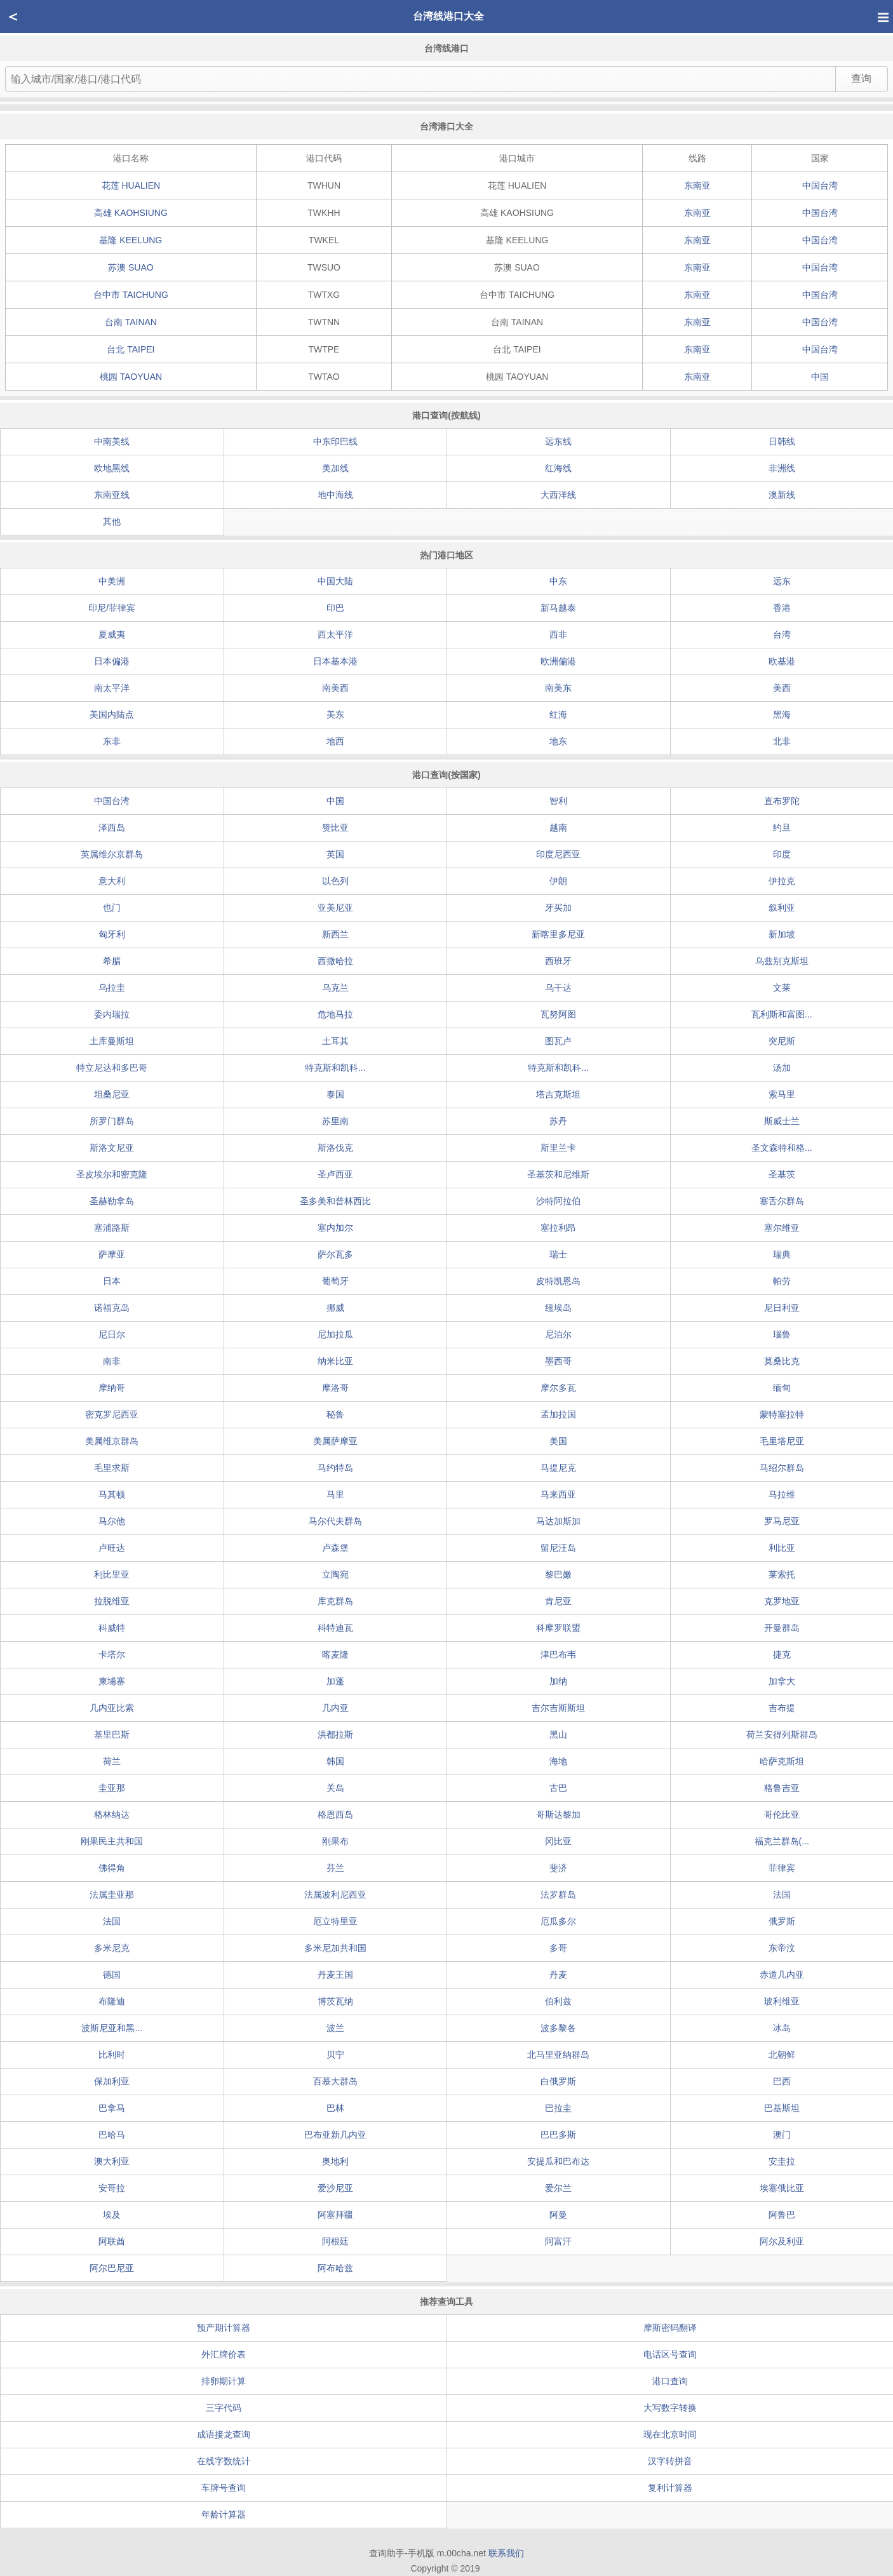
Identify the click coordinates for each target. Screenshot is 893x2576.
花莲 (131, 185)
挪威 (335, 1308)
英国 (335, 854)
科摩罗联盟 (558, 1628)
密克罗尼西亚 (111, 1414)
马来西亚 (558, 1494)
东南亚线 (112, 495)
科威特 (111, 1628)
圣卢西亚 (335, 1174)
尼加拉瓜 (335, 1334)
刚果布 (335, 1841)
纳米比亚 (335, 1361)
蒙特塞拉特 (782, 1414)
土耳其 (335, 1041)
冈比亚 (558, 1841)
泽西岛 (111, 827)
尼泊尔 (558, 1334)
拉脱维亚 (112, 1601)
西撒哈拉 (335, 961)
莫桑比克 (782, 1361)
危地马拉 (335, 1014)
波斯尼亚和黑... (111, 2028)
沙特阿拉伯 (558, 1201)
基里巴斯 (112, 1734)
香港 (782, 608)
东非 (112, 741)
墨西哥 (558, 1361)
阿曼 (558, 2215)
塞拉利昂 (558, 1228)
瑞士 (558, 1254)
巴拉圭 (558, 2108)
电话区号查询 (670, 2354)
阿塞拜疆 (335, 2215)
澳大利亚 (112, 2161)
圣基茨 (782, 1174)
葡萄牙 (335, 1281)
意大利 (111, 881)
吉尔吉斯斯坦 (558, 1708)
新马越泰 (558, 608)
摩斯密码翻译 (670, 2328)
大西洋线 (558, 495)
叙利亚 (782, 907)
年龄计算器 (223, 2514)
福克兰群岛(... (782, 1841)
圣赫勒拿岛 (112, 1201)
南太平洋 (112, 688)
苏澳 (131, 267)
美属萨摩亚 (335, 1441)
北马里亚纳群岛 (558, 2054)
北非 (782, 741)
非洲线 (782, 468)
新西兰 (335, 934)
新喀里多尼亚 (558, 934)
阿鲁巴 (782, 2215)
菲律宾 (782, 1868)
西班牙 (558, 961)
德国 (112, 1974)
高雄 (131, 213)
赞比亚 (335, 827)
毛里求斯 (112, 1468)
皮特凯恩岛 (558, 1281)
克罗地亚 (782, 1601)
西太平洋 (335, 634)
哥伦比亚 (782, 1814)
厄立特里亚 (335, 1921)
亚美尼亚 (335, 907)
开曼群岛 (782, 1628)
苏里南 (335, 1121)
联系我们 (506, 2553)
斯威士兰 (782, 1121)
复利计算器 (670, 2488)
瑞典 (782, 1254)
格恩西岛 (335, 1814)
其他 (112, 521)
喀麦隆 (335, 1654)
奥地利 (335, 2161)
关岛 (335, 1788)
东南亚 (697, 185)
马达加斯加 (558, 1521)
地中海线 (335, 495)
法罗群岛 (558, 1894)
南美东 (558, 688)
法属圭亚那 (112, 1894)
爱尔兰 (558, 2188)
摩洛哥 (335, 1388)
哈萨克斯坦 (782, 1761)
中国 (820, 377)
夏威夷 (111, 634)
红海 (558, 714)
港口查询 (670, 2381)
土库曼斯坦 (112, 1041)
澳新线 (782, 495)
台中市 (130, 295)
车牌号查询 (223, 2488)
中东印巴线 (335, 441)
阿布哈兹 (335, 2268)
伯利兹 (558, 2001)
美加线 (335, 468)
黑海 (782, 714)
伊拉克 (782, 881)
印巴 (335, 608)
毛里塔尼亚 (782, 1441)
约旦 (782, 827)
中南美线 (112, 441)
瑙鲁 (782, 1334)
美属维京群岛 (111, 1441)
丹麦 (558, 1974)
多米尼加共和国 (335, 1948)
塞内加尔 (335, 1228)
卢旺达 (111, 1548)
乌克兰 (335, 988)
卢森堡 (335, 1548)
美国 (558, 1441)
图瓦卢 (558, 1041)
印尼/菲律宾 (111, 608)
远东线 (558, 441)
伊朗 (558, 881)
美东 (335, 714)
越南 (558, 827)
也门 (112, 907)
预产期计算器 (223, 2328)
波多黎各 (558, 2028)
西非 (558, 634)
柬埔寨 (111, 1681)
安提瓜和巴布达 (558, 2161)
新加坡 (782, 934)
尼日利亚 (782, 1308)
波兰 (335, 2028)
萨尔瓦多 (335, 1254)
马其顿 (111, 1494)
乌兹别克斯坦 (782, 961)
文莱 (782, 988)
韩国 (335, 1761)
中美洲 (111, 581)
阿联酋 (111, 2241)
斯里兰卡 (558, 1148)
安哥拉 (111, 2188)
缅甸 (782, 1388)
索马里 (782, 1094)
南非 (112, 1361)
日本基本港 (335, 661)
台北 (130, 349)
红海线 (558, 468)
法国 (782, 1894)
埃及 (112, 2215)
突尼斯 (782, 1041)
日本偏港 (112, 661)
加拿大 (782, 1681)
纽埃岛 (558, 1308)
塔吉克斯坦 (558, 1094)
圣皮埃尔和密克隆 (111, 1174)
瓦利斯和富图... (781, 1014)
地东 (558, 741)
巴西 (782, 2081)
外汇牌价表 (223, 2354)
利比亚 (782, 1548)
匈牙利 (111, 934)
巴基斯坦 (782, 2108)
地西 (335, 741)
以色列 (335, 881)
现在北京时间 (670, 2434)
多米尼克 (112, 1948)
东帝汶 (782, 1948)
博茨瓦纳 (335, 2001)
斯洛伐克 (335, 1148)
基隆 (130, 240)
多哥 (558, 1948)
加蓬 (335, 1681)
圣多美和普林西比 (335, 1201)
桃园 (131, 377)
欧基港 (782, 661)
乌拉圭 (111, 988)
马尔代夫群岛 (335, 1521)
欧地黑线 (112, 468)
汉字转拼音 (670, 2461)
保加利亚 (112, 2081)
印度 (782, 854)
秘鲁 (335, 1414)
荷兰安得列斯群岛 (781, 1734)
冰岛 (782, 2028)
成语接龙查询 (223, 2434)
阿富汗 (558, 2241)
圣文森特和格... (781, 1148)
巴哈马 (111, 2135)
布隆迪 (111, 2001)
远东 (782, 581)
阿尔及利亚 (782, 2241)
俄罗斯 (782, 1921)
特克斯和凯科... (335, 1068)
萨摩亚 (111, 1254)
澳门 (782, 2135)
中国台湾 (820, 185)
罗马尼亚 (782, 1521)
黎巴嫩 (558, 1574)
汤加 (782, 1068)
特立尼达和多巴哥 (111, 1068)
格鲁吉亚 (782, 1788)
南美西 (335, 688)
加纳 (558, 1681)
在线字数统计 (223, 2461)
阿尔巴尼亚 (112, 2268)
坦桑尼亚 (112, 1094)
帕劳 (782, 1281)
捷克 (782, 1654)
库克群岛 (335, 1601)
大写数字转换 (670, 2408)
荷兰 (112, 1761)
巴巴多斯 (558, 2135)
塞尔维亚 (782, 1228)
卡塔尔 (111, 1654)
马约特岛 (335, 1468)
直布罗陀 (782, 801)
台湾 (782, 634)
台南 (131, 322)
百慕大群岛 (335, 2081)
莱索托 (782, 1574)
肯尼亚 (558, 1601)
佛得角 (111, 1868)
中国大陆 (335, 581)
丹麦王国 (335, 1974)
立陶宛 (335, 1574)
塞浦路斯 (112, 1228)
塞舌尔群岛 (782, 1201)
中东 (558, 581)
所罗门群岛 (112, 1121)
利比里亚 (112, 1574)
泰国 (335, 1094)
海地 (558, 1761)
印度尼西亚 (558, 854)
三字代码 (223, 2408)
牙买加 (558, 907)
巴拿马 (111, 2108)
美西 (782, 688)
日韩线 (782, 441)
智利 (558, 801)
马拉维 (782, 1494)
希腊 (112, 961)
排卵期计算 (223, 2381)
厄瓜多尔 (558, 1921)
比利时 (111, 2054)
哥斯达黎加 (558, 1814)
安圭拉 (782, 2161)
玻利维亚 (782, 2001)
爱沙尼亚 (335, 2188)
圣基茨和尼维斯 (558, 1174)
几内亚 (335, 1708)
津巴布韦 (558, 1654)
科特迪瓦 (335, 1628)
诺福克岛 (112, 1308)
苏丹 (558, 1121)
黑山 (558, 1734)
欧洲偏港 (558, 661)
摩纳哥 (111, 1388)
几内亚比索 (112, 1708)
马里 (335, 1494)
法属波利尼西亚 (335, 1894)
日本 (112, 1281)
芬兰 (335, 1868)
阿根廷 (335, 2241)
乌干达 (558, 988)
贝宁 (335, 2054)
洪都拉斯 (335, 1734)
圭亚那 (111, 1788)
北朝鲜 (782, 2054)
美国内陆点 (112, 714)
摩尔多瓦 (558, 1388)
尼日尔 (111, 1334)
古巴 (558, 1788)
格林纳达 (112, 1814)
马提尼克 (558, 1468)
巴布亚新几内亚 (335, 2135)
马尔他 (111, 1521)
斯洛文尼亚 (112, 1148)
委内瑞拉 (112, 1014)
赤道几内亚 (782, 1974)
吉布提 (782, 1708)
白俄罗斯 (558, 2081)
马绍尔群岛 (782, 1468)
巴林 (335, 2108)
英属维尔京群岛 (112, 854)
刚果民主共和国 (112, 1841)
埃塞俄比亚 (782, 2188)
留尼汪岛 (558, 1548)
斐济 (558, 1868)
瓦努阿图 (558, 1014)
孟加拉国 (558, 1414)
